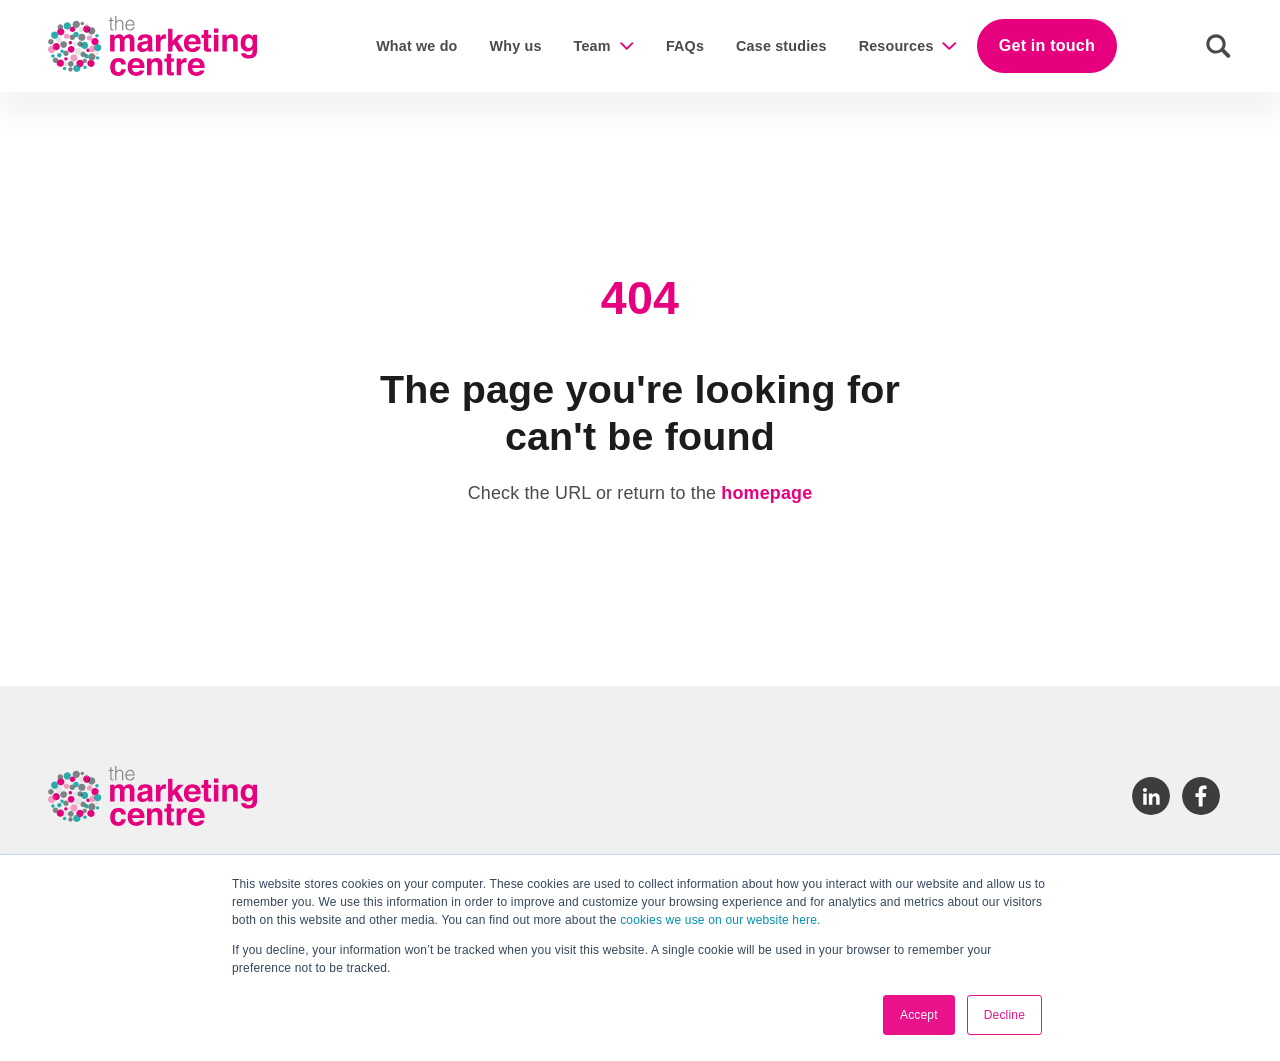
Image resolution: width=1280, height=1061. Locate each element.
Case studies (781, 46)
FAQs (685, 46)
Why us (516, 46)
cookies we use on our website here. (719, 920)
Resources (896, 46)
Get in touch (1047, 45)
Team (592, 46)
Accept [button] (919, 1015)
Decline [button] (1004, 1015)
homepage (766, 493)
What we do (416, 46)
